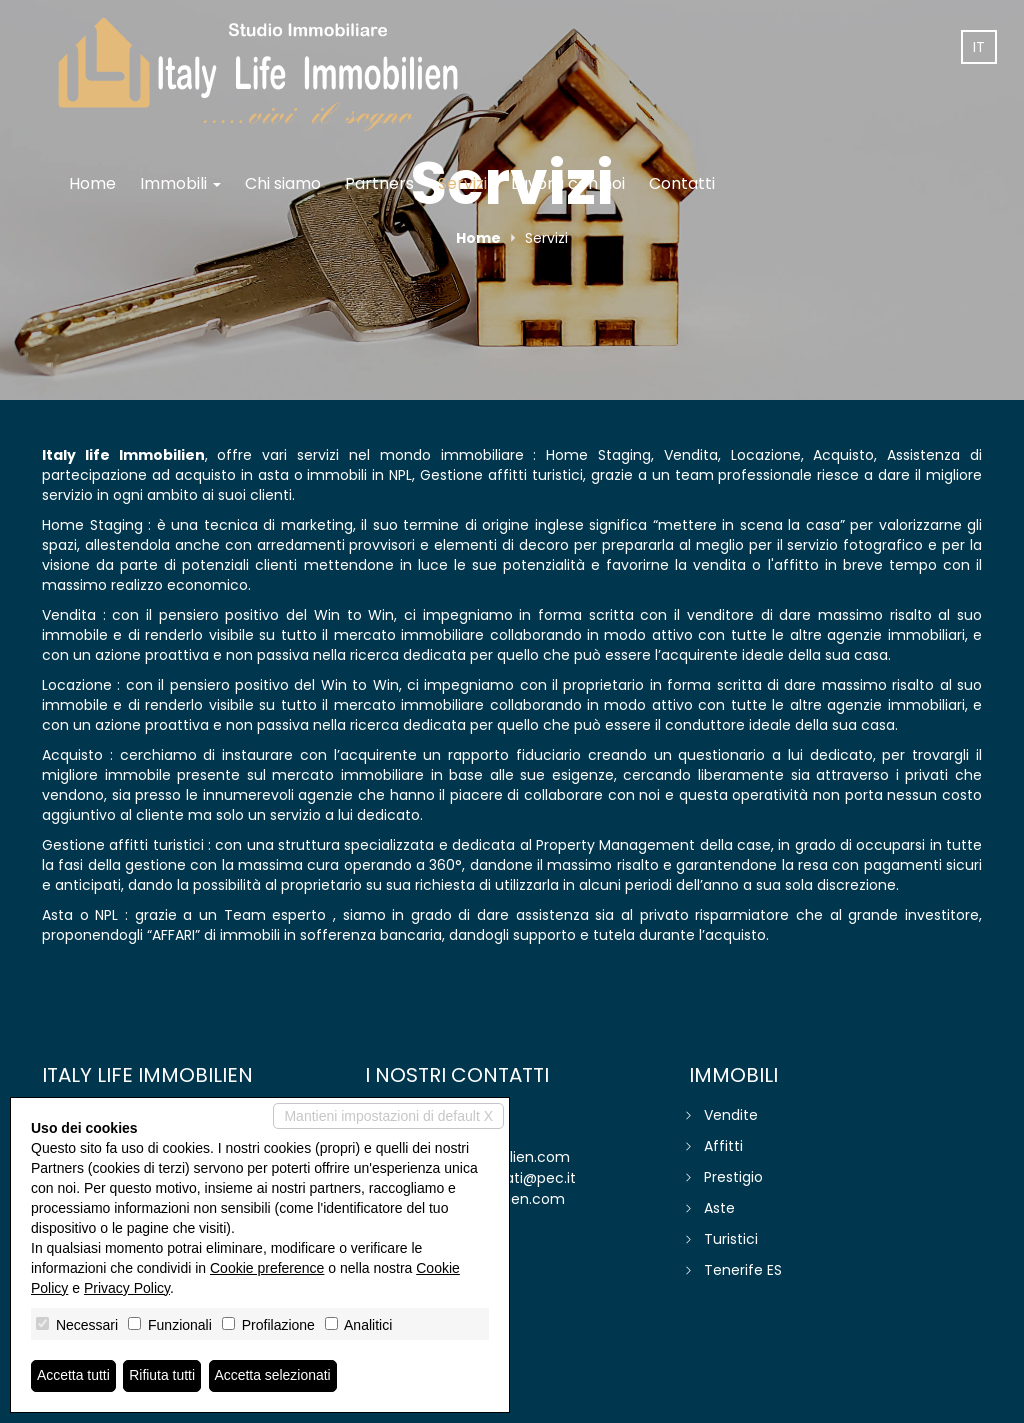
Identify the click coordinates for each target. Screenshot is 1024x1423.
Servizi (462, 183)
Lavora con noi (568, 183)
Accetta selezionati (273, 1376)
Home (92, 183)
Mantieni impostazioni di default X (388, 1116)
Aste (719, 1208)
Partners (379, 183)
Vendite (731, 1115)
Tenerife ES (743, 1270)
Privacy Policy (127, 1288)
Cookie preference (267, 1268)
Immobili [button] (180, 183)
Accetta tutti (73, 1376)
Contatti (682, 183)
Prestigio (733, 1177)
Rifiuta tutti (163, 1376)
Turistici (731, 1239)
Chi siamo (283, 183)
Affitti (723, 1146)
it (979, 47)
